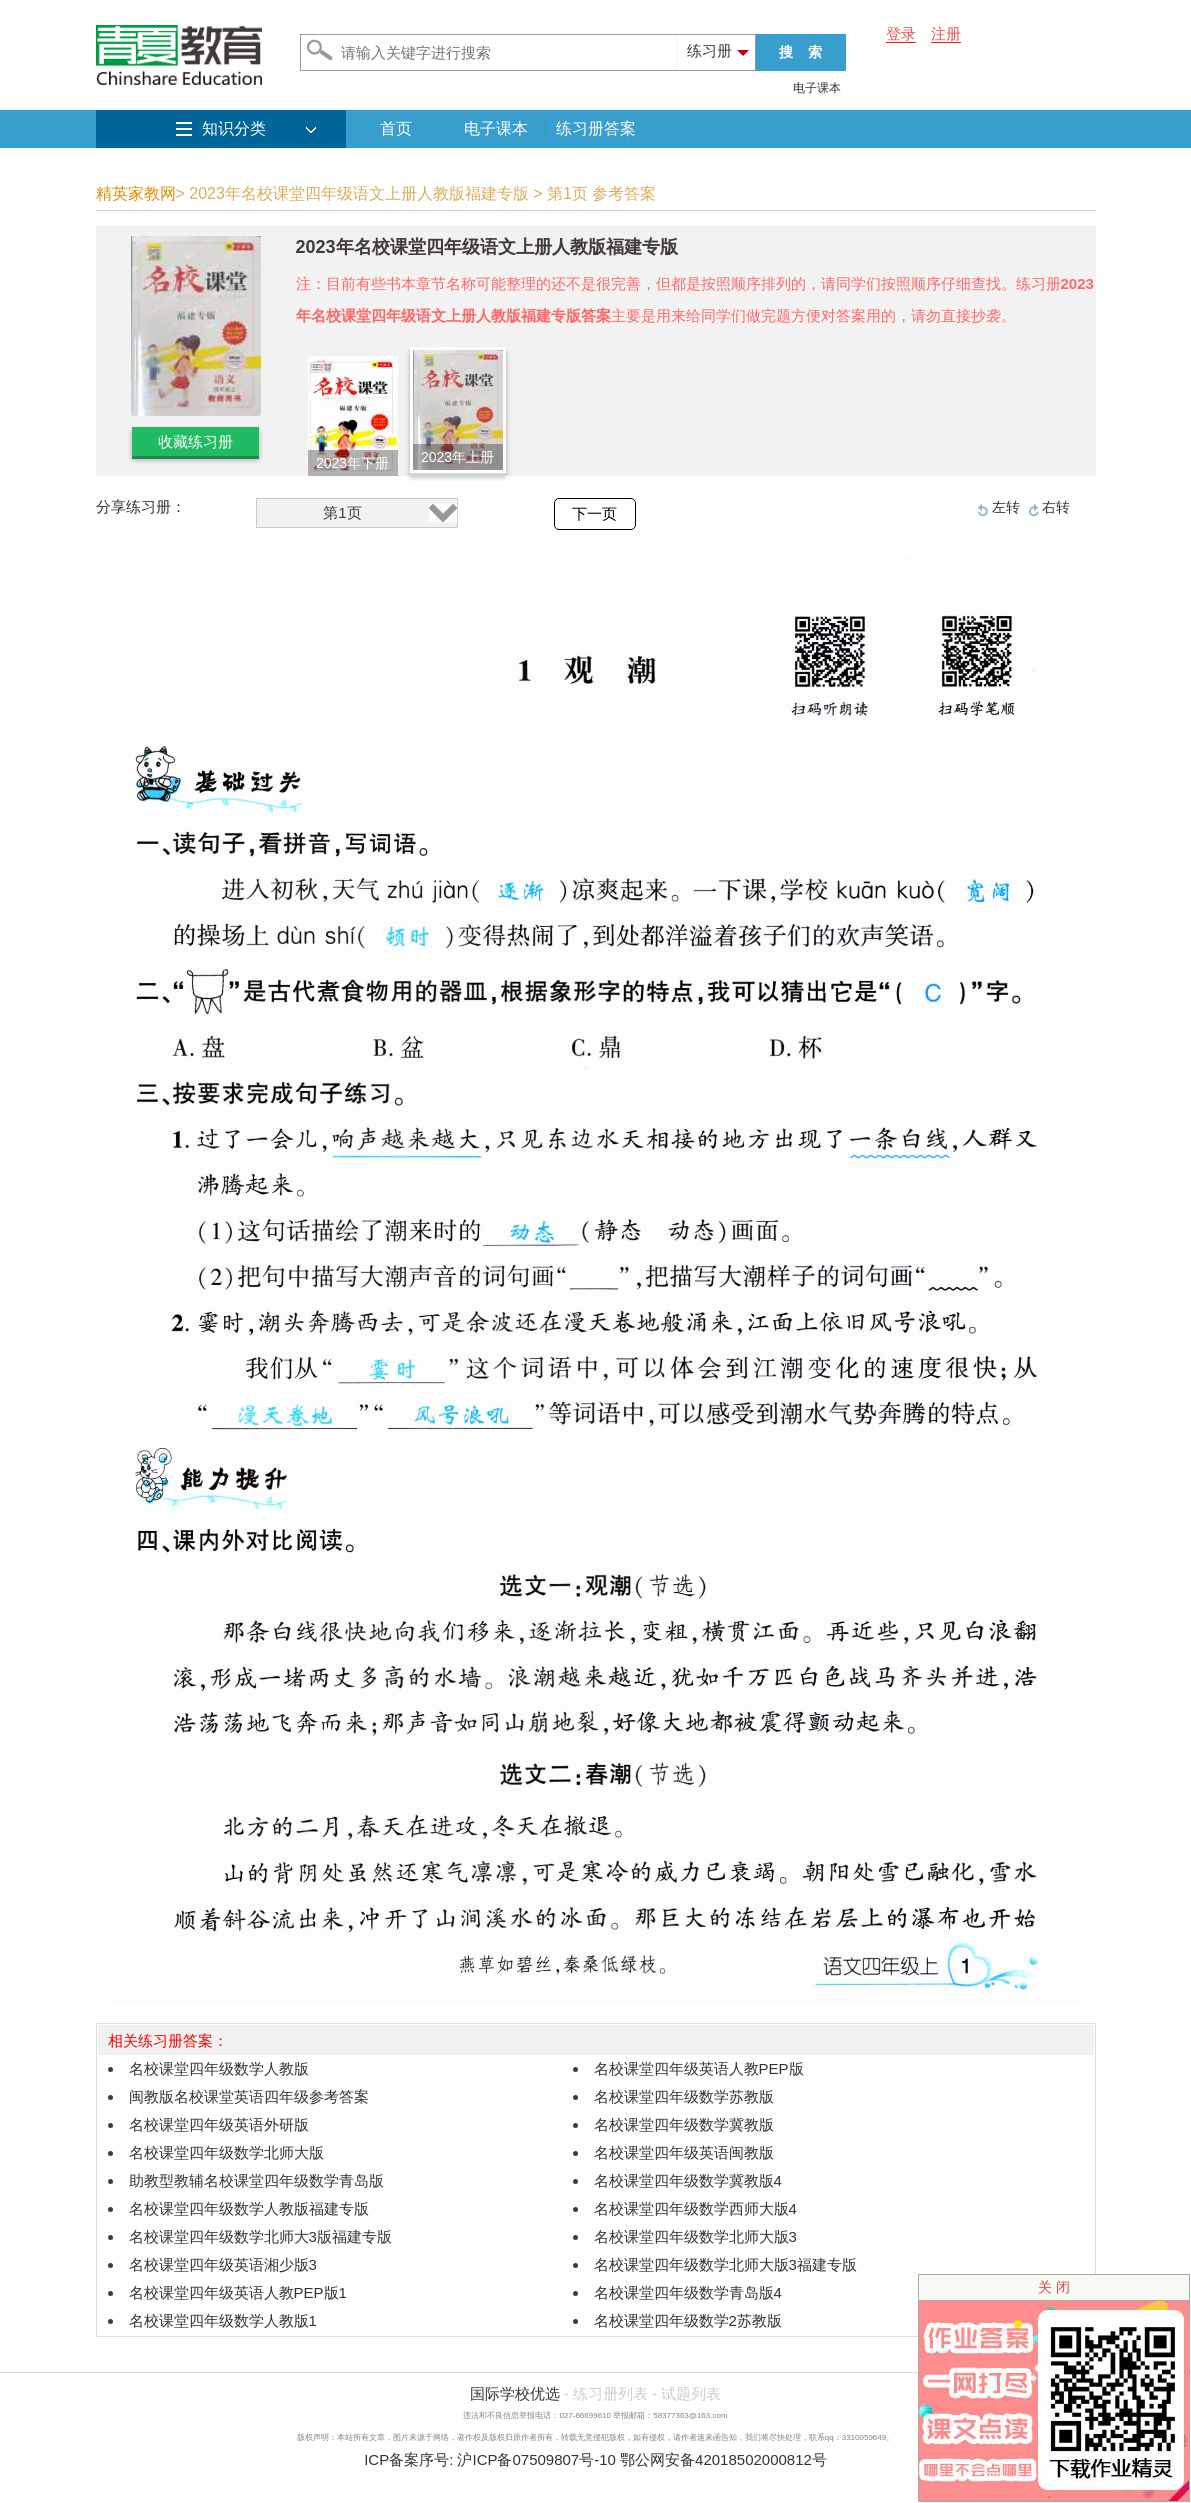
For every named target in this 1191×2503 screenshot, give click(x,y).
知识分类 (234, 128)
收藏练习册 (195, 441)
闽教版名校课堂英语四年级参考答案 (249, 2096)
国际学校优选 (515, 2393)
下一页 (594, 514)
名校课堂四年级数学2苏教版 (688, 2320)
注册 (946, 33)
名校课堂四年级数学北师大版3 (695, 2236)
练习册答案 (596, 128)
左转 (1006, 507)
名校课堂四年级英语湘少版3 (223, 2264)
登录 (901, 33)
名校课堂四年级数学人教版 (219, 2068)
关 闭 (1054, 2287)
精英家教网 (136, 193)
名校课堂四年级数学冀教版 (684, 2124)
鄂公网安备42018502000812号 (723, 2459)
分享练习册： (141, 506)
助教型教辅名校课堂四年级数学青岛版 (256, 2180)
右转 (1056, 507)
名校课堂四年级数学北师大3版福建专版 (260, 2236)
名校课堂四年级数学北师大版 (226, 2152)
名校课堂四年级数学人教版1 (223, 2320)
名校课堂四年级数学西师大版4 (695, 2208)
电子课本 (817, 88)
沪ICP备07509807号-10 (536, 2459)
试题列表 (691, 2393)
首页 (396, 128)
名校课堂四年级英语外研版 (219, 2124)
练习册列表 (610, 2393)
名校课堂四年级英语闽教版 (684, 2152)
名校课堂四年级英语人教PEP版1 (238, 2292)
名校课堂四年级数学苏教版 (684, 2096)
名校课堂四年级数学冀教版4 (688, 2180)
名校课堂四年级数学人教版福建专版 (249, 2208)
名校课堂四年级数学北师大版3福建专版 (725, 2264)
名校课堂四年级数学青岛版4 (688, 2292)
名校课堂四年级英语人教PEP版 (699, 2068)
